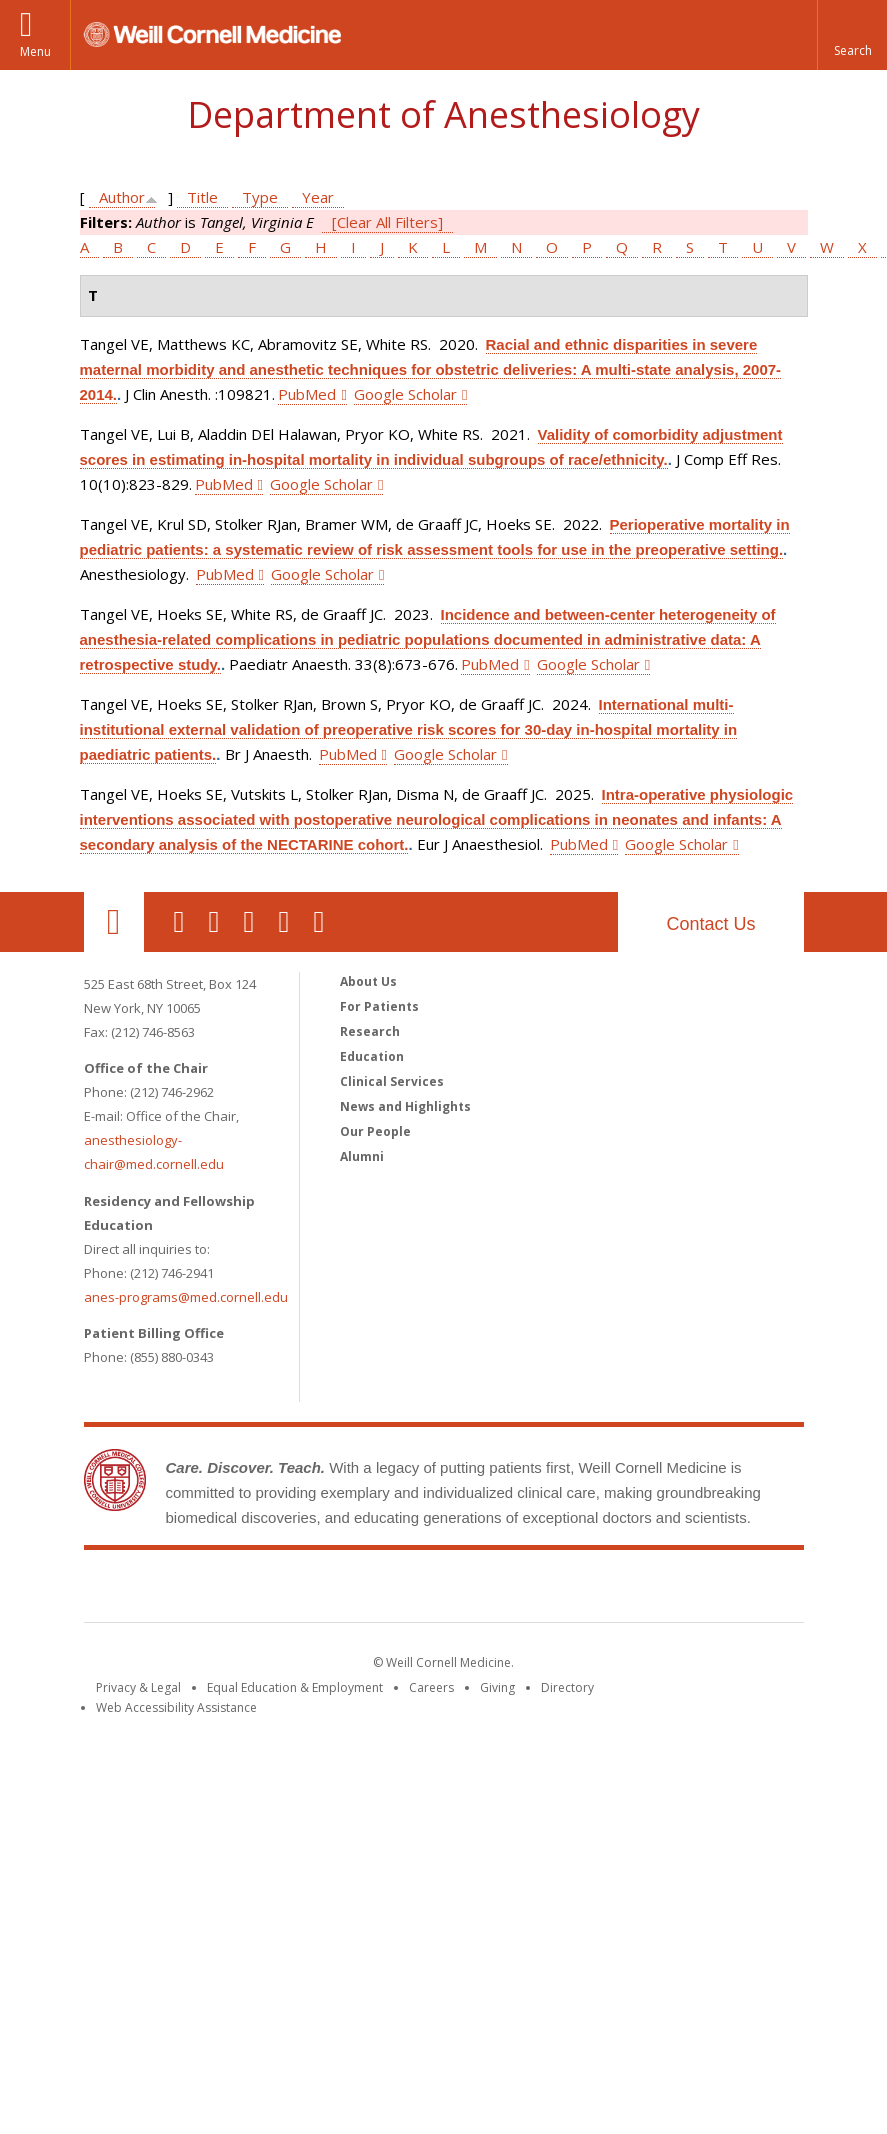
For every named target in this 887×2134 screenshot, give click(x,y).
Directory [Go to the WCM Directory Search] (567, 1687)
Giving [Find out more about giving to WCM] (497, 1687)
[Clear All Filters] (387, 222)
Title (202, 197)
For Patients (379, 1006)
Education (372, 1056)
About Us (368, 981)
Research (370, 1031)
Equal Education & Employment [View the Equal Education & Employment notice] (295, 1687)
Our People (375, 1131)
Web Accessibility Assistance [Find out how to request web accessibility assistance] (176, 1707)
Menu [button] (35, 51)
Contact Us (710, 924)
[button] (852, 35)
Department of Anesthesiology (443, 114)
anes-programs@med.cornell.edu (186, 1297)
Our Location (114, 922)
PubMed (307, 394)
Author (122, 197)
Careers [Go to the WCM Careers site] (431, 1687)
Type (260, 197)
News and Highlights (405, 1106)
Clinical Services (392, 1081)
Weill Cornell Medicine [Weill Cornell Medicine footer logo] (444, 1590)
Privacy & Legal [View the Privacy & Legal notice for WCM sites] (138, 1687)
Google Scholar (405, 394)
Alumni (362, 1156)
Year (318, 197)
